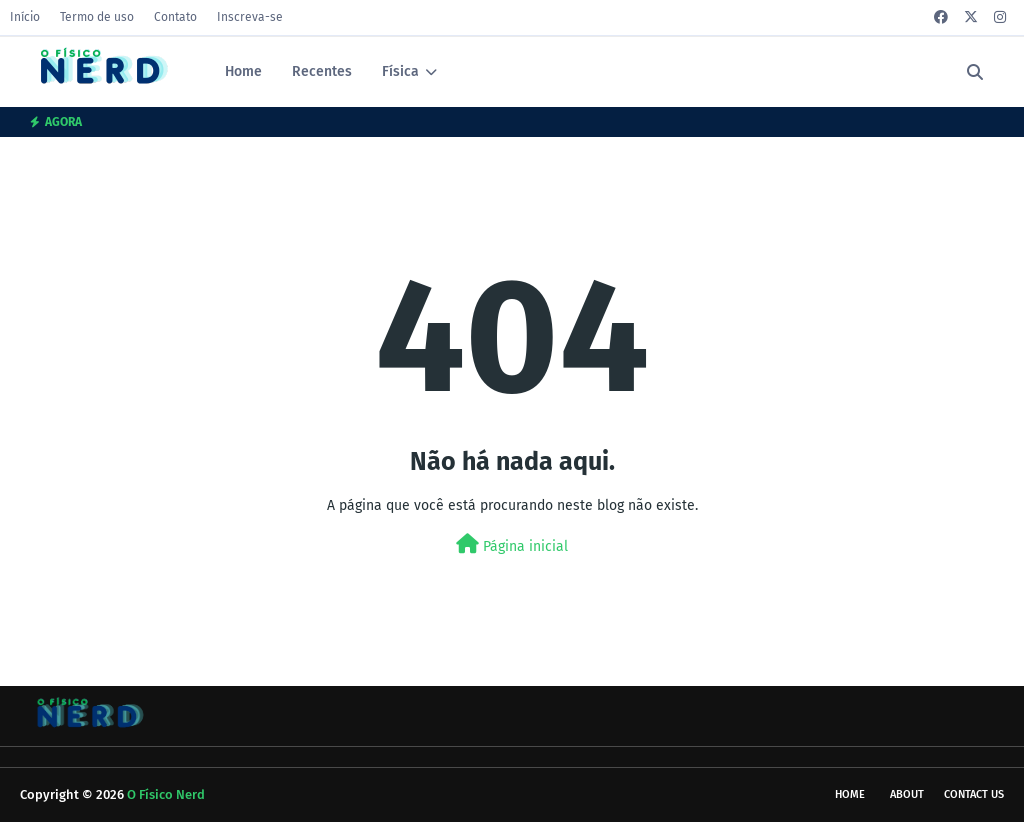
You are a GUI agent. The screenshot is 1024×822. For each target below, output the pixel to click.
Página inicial (512, 544)
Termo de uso (97, 17)
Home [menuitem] (243, 71)
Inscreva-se (250, 17)
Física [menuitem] (400, 71)
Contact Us (974, 794)
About (907, 794)
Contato (175, 17)
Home (850, 794)
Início (25, 17)
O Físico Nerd (166, 794)
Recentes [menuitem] (322, 71)
